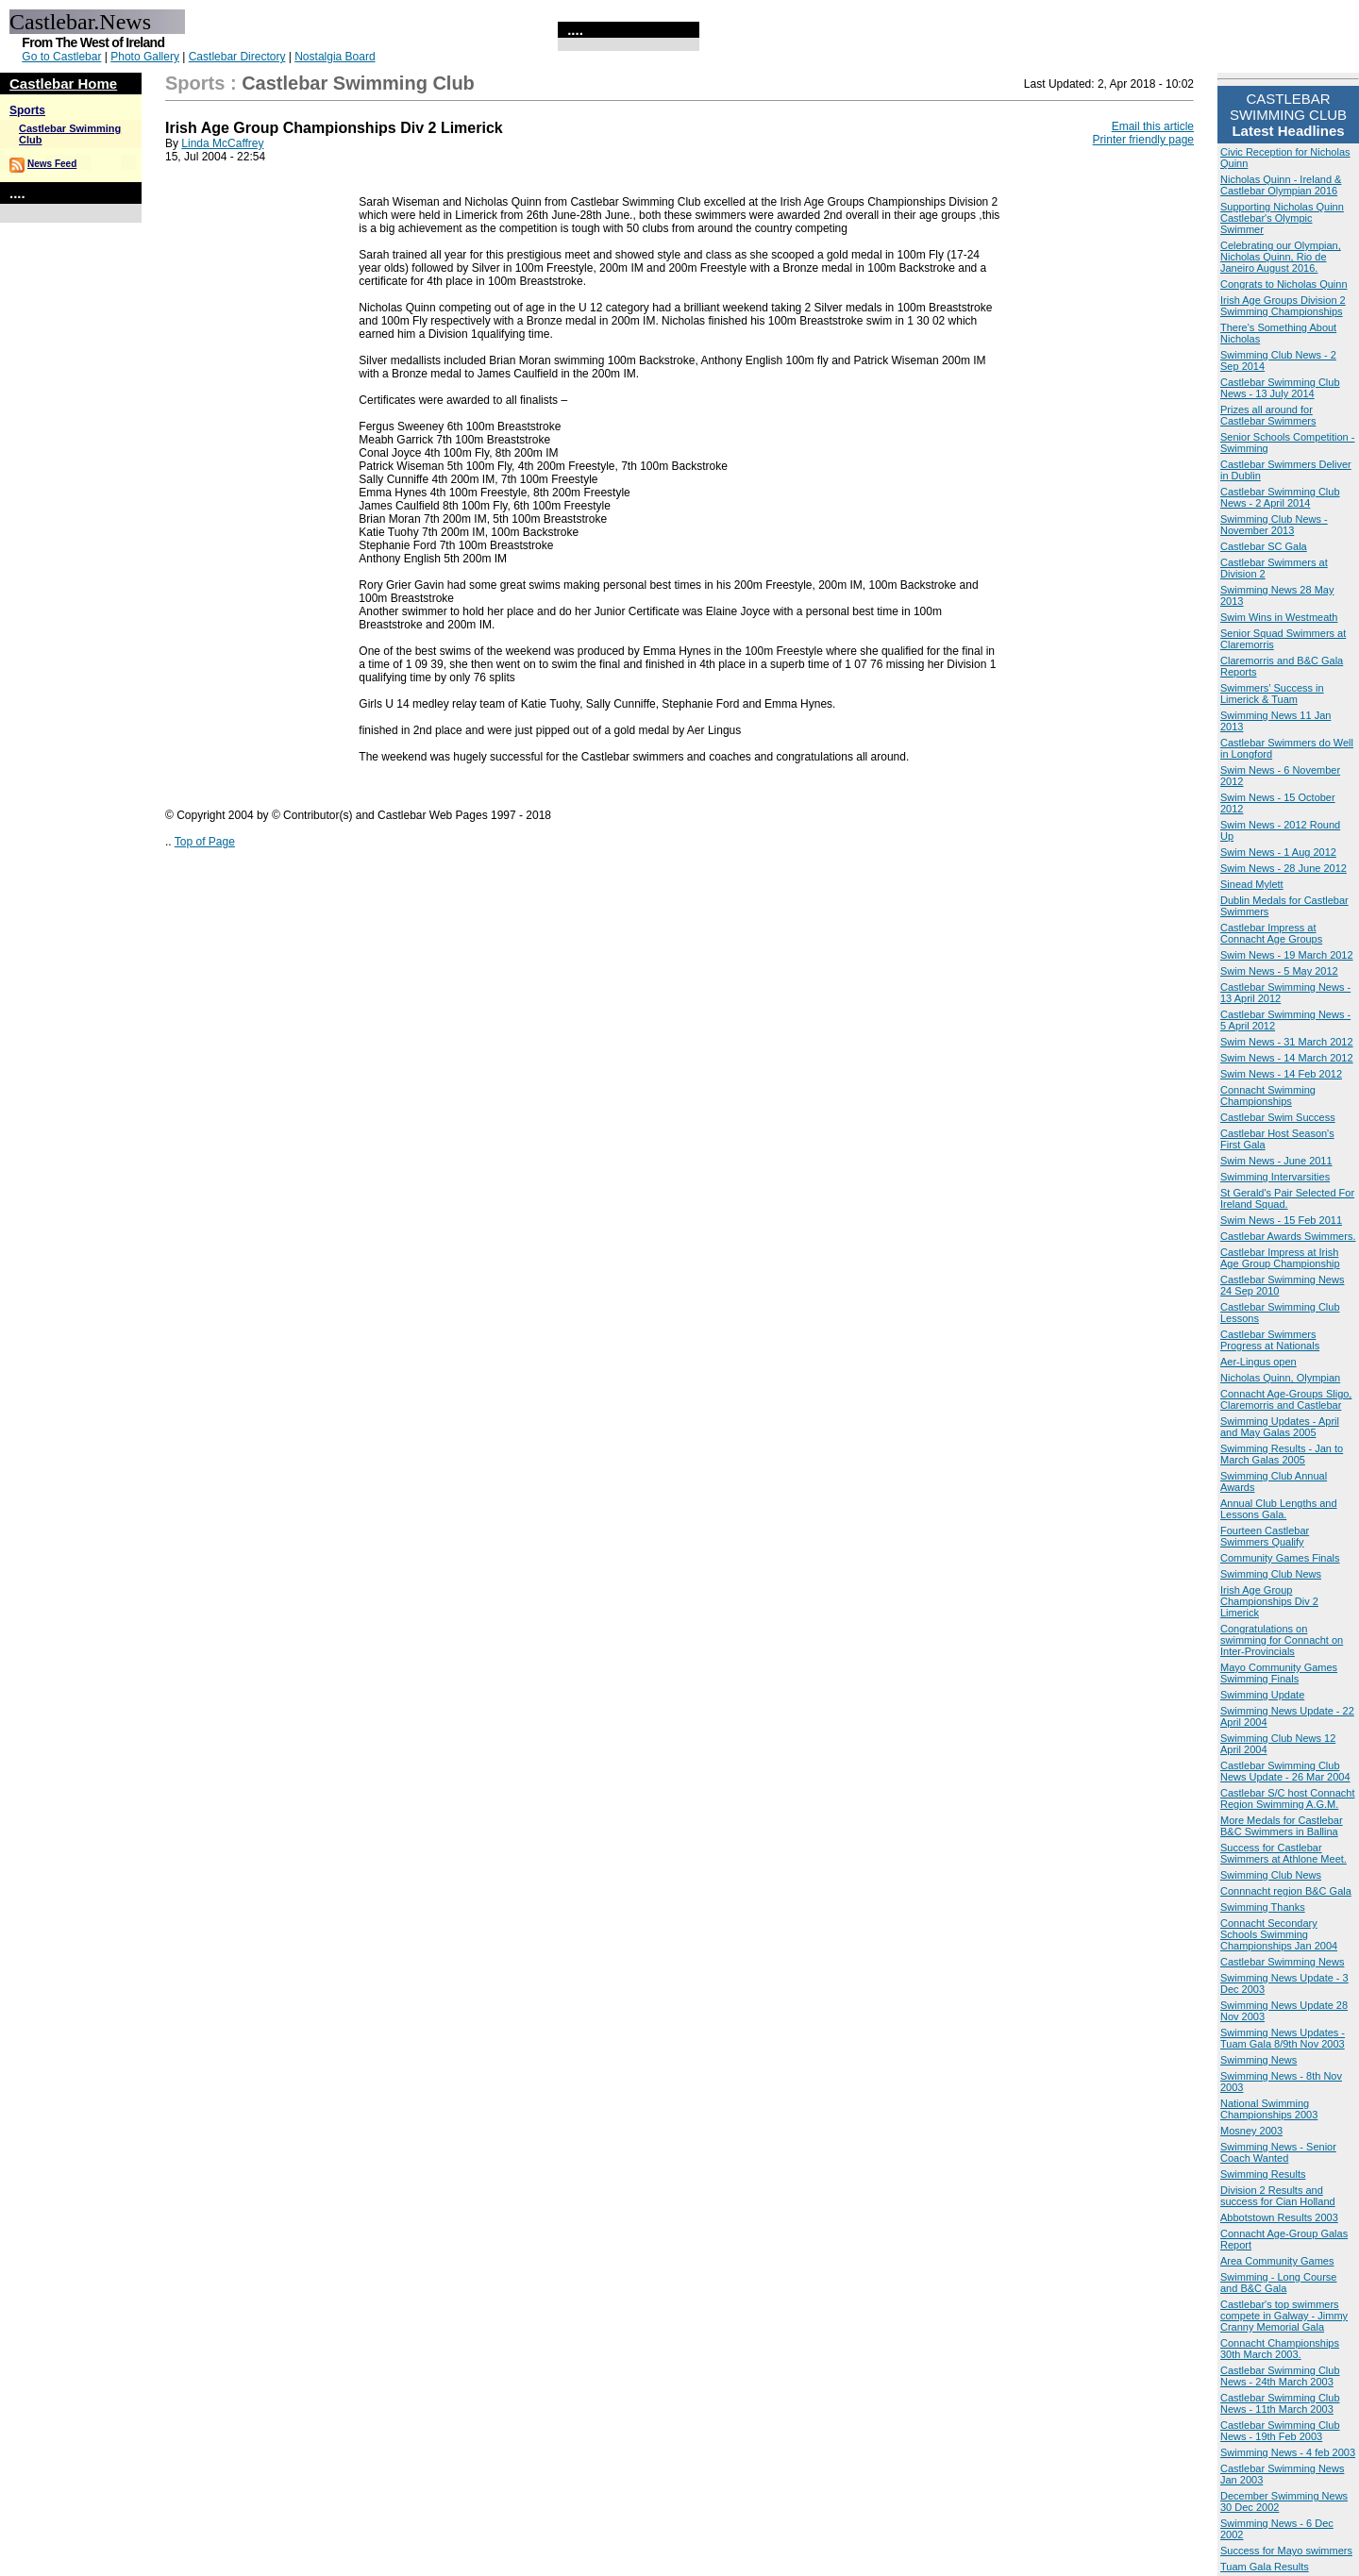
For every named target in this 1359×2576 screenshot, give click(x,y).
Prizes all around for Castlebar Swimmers (1268, 415)
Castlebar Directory (237, 56)
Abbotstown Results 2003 (1279, 2217)
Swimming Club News (1270, 1574)
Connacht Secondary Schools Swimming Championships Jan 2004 (1278, 1934)
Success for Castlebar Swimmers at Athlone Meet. (1283, 1853)
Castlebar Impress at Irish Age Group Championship (1280, 1257)
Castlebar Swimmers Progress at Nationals (1269, 1340)
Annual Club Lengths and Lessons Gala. (1278, 1508)
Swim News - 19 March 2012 (1286, 955)
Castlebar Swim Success (1277, 1117)
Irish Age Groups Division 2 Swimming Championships (1283, 305)
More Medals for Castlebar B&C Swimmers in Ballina (1281, 1826)
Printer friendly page (1143, 139)
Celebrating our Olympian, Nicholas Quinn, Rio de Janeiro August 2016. (1280, 257)
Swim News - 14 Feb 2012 (1281, 1073)
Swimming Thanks (1262, 1907)
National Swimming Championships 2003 (1268, 2109)
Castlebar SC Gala (1263, 546)
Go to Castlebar (61, 56)
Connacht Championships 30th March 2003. (1279, 2348)
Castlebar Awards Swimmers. (1287, 1236)
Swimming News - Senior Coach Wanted (1278, 2152)
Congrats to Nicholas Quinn (1284, 284)
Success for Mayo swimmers (1286, 2550)
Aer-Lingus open (1258, 1361)
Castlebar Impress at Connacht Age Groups (1271, 933)
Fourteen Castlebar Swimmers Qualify (1264, 1536)
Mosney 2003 (1251, 2130)
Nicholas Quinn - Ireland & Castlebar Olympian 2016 (1280, 185)
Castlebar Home (63, 83)
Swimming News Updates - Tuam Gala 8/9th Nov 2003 (1282, 2038)
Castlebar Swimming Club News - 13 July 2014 (1280, 387)
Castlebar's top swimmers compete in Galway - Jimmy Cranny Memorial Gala (1284, 2316)
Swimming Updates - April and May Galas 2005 (1279, 1426)
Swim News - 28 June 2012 (1283, 868)
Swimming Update (1262, 1694)
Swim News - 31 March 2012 (1286, 1041)
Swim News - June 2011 (1276, 1160)
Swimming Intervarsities (1275, 1176)
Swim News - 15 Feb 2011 (1281, 1220)
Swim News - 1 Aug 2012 (1278, 852)
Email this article (1153, 126)
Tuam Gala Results (1264, 2566)
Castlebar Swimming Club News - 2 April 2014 (1280, 497)
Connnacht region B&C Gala (1285, 1891)
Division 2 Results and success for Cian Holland (1277, 2195)
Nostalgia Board (334, 56)
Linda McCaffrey (222, 143)
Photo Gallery (144, 56)
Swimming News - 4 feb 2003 (1287, 2452)
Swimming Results (1262, 2174)
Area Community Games (1277, 2261)
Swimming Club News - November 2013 (1274, 524)
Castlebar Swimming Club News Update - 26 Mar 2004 (1285, 1771)
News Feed (51, 164)
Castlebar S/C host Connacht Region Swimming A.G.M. (1287, 1798)
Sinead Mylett (1252, 884)
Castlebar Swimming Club (358, 83)
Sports (27, 110)
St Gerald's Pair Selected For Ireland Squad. (1287, 1198)
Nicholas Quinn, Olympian (1280, 1377)
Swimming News (1258, 2060)
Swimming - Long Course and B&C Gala (1278, 2282)
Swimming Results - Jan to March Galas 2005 (1281, 1454)
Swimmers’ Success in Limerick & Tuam (1272, 693)
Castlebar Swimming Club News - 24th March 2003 (1280, 2376)
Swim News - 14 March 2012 (1286, 1057)
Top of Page (205, 841)
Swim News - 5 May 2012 (1279, 971)
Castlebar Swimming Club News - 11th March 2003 (1280, 2403)
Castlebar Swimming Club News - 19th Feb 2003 (1280, 2430)
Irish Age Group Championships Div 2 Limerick (1269, 1601)
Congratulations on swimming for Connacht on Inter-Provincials (1281, 1640)
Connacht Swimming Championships (1268, 1095)
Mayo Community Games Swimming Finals (1278, 1673)
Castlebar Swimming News (1282, 1961)
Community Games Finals (1280, 1558)
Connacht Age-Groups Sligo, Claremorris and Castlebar (1285, 1399)
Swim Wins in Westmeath (1279, 617)
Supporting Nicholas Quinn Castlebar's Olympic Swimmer (1282, 218)
